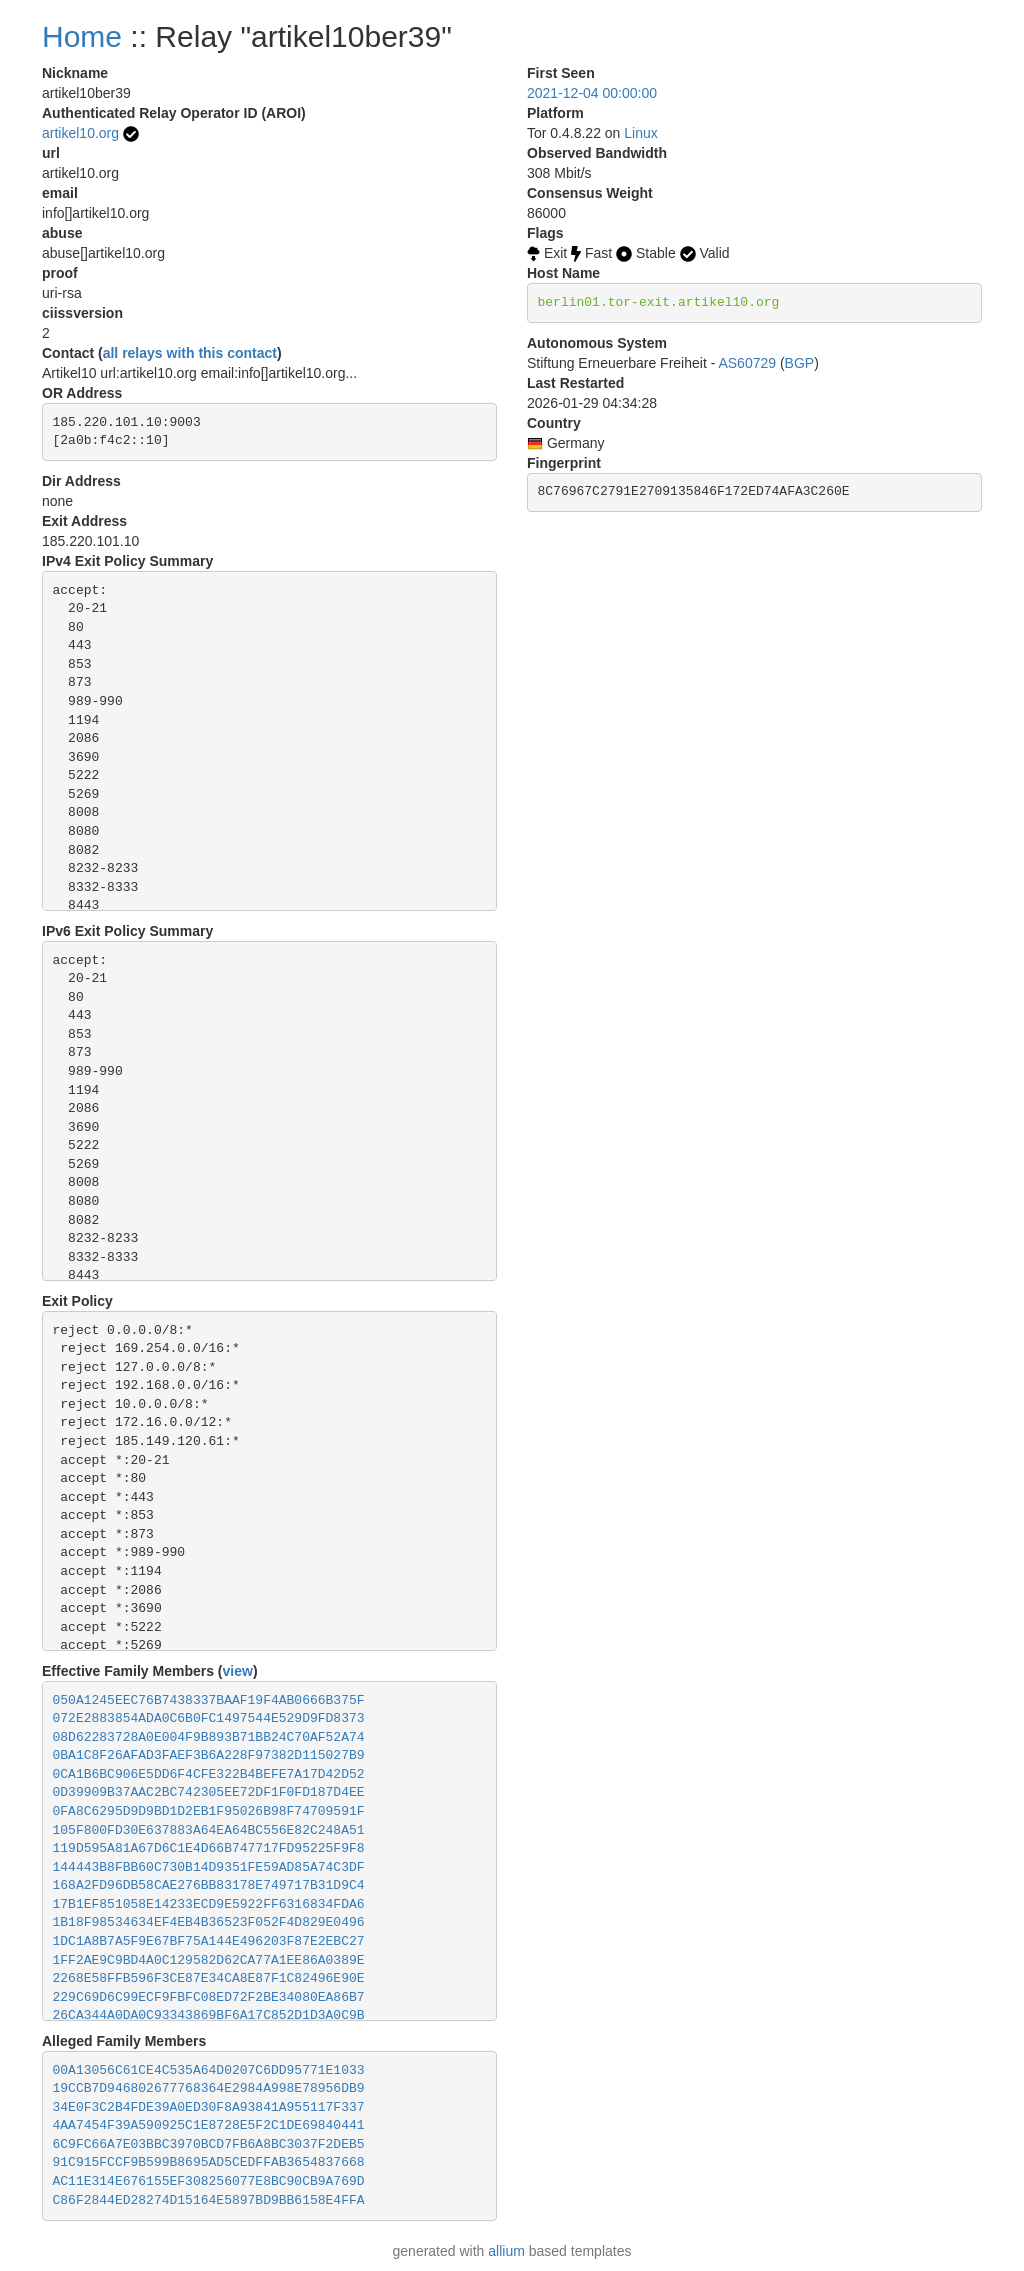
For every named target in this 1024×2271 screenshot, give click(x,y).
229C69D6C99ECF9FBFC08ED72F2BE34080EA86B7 (209, 1997)
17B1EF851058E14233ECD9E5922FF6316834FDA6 (209, 1904)
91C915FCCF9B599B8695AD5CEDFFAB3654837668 (209, 2162)
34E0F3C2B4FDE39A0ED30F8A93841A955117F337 (209, 2107)
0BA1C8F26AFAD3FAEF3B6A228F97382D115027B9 (209, 1755)
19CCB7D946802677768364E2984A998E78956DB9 (209, 2088)
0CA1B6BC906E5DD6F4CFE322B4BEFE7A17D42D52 (209, 1774)
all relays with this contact (190, 353)
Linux (640, 133)
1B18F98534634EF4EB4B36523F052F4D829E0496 (209, 1922)
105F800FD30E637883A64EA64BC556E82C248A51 (209, 1830)
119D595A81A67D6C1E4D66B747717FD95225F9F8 (209, 1848)
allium (506, 2251)
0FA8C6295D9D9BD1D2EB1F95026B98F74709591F (209, 1811)
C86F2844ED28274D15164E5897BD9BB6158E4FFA (209, 2200)
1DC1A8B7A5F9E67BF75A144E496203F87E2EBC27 (209, 1941)
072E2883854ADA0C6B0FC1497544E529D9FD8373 (209, 1718)
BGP (800, 363)
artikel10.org (80, 133)
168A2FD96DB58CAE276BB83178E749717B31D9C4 (209, 1885)
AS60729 (747, 363)
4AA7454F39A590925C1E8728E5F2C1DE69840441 (209, 2125)
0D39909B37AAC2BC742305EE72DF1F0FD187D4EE (209, 1792)
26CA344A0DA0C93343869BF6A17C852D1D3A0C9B (209, 2015)
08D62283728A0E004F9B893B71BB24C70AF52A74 (209, 1737)
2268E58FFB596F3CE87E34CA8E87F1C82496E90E (209, 1978)
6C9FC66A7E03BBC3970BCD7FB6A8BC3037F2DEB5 (209, 2144)
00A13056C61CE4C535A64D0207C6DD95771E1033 (209, 2070)
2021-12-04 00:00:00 (592, 93)
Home (82, 36)
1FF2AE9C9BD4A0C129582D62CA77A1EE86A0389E (209, 1960)
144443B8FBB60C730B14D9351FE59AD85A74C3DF (209, 1867)
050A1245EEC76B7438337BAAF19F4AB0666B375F (209, 1700)
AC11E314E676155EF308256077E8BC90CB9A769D (209, 2181)
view (238, 1671)
